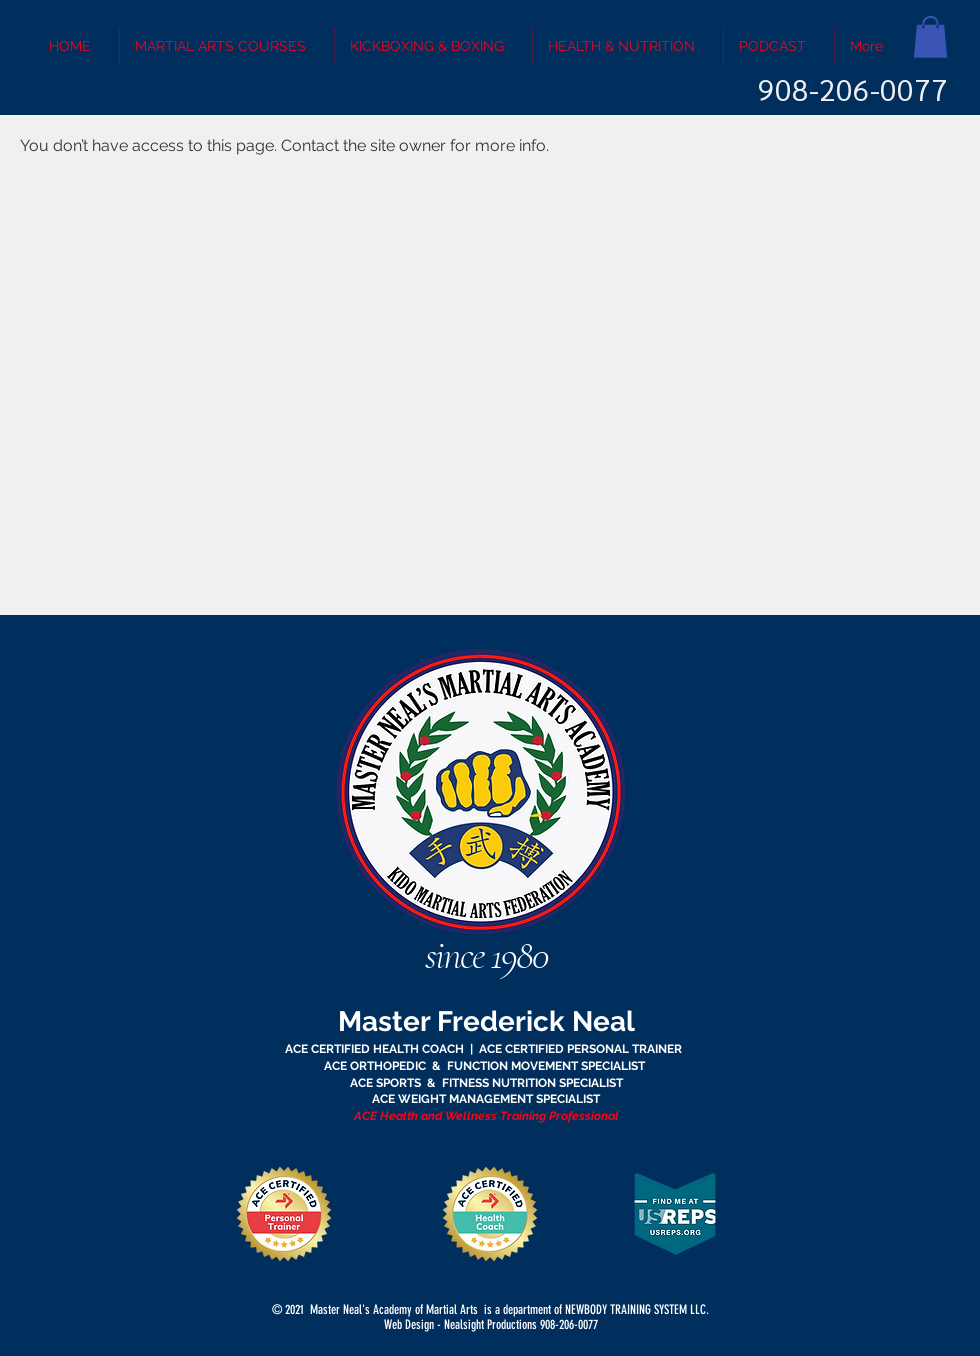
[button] (930, 37)
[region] (490, 814)
